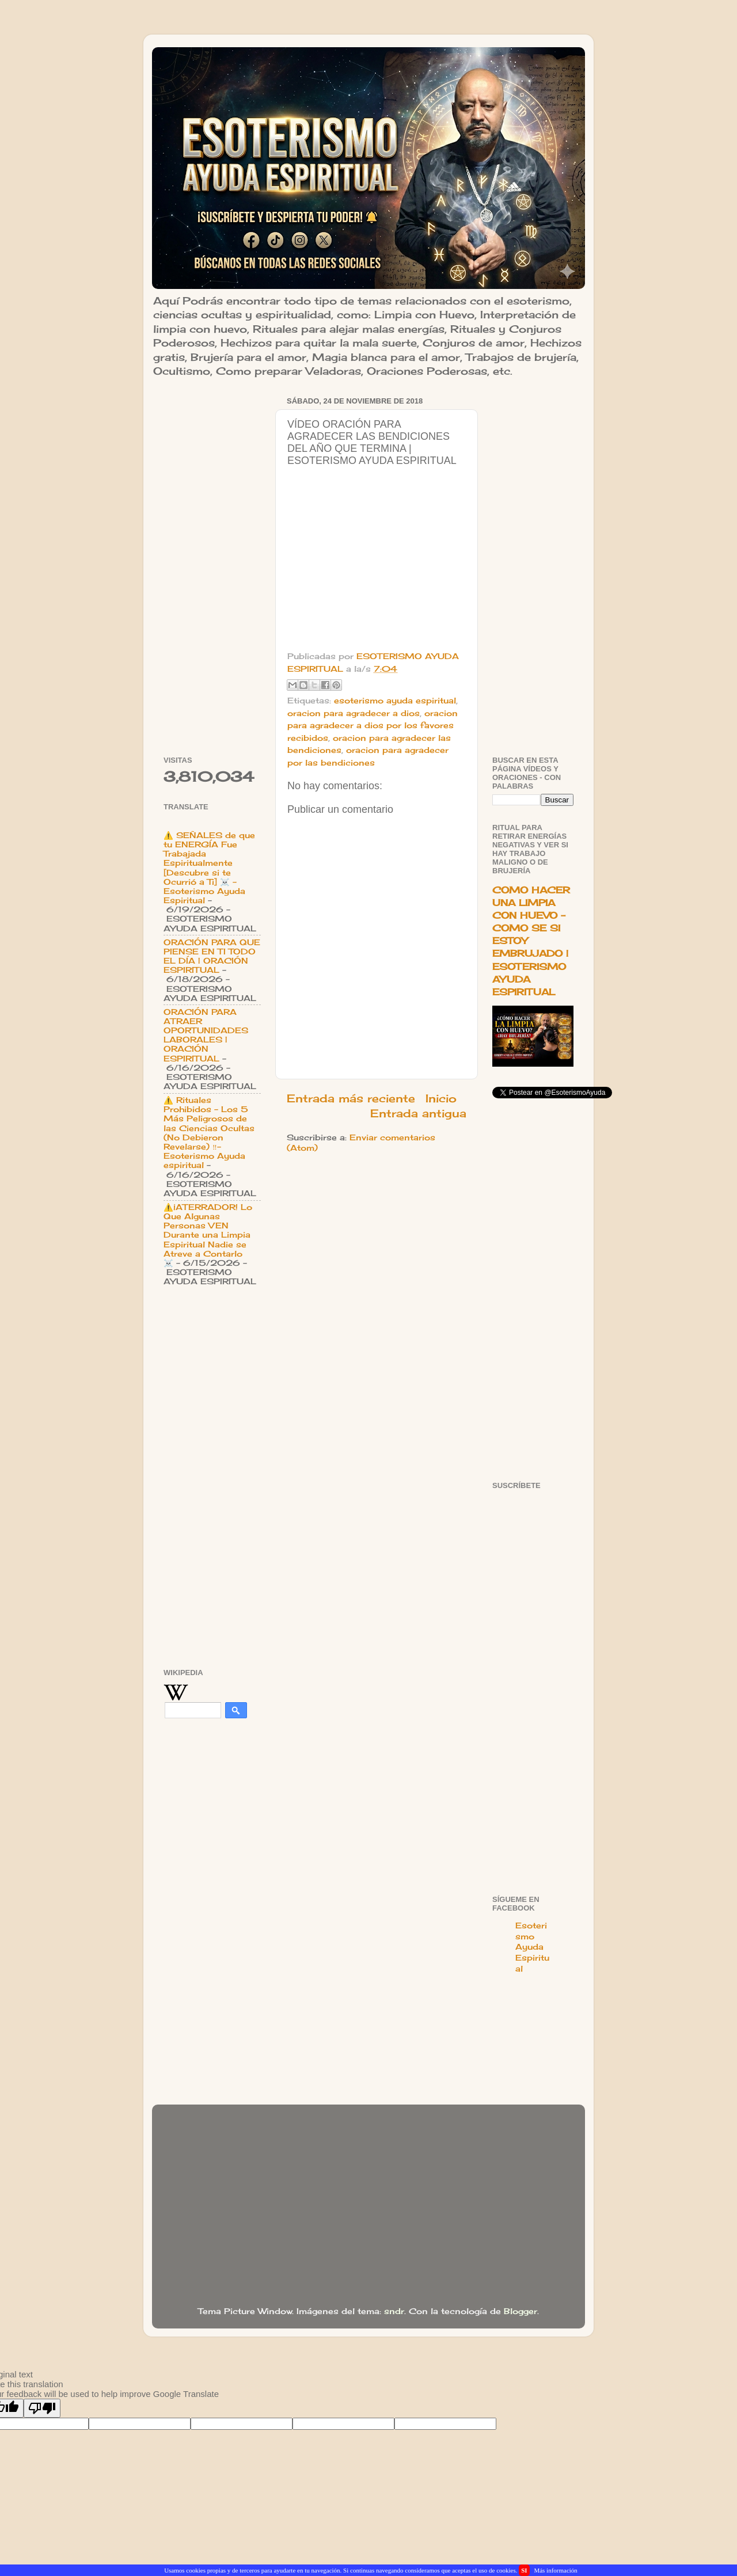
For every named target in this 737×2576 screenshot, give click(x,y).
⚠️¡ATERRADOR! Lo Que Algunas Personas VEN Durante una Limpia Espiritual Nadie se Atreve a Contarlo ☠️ (208, 1235)
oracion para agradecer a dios (353, 713)
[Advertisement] (212, 566)
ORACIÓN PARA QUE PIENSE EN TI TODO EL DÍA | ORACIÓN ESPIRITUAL (212, 956)
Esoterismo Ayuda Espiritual (532, 1947)
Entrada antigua (418, 1113)
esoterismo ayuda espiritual (395, 700)
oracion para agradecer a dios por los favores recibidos (372, 726)
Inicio (441, 1098)
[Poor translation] (42, 2408)
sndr (394, 2311)
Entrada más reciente (351, 1098)
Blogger (520, 2311)
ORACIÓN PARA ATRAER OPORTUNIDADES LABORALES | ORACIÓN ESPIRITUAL (206, 1035)
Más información (555, 2570)
